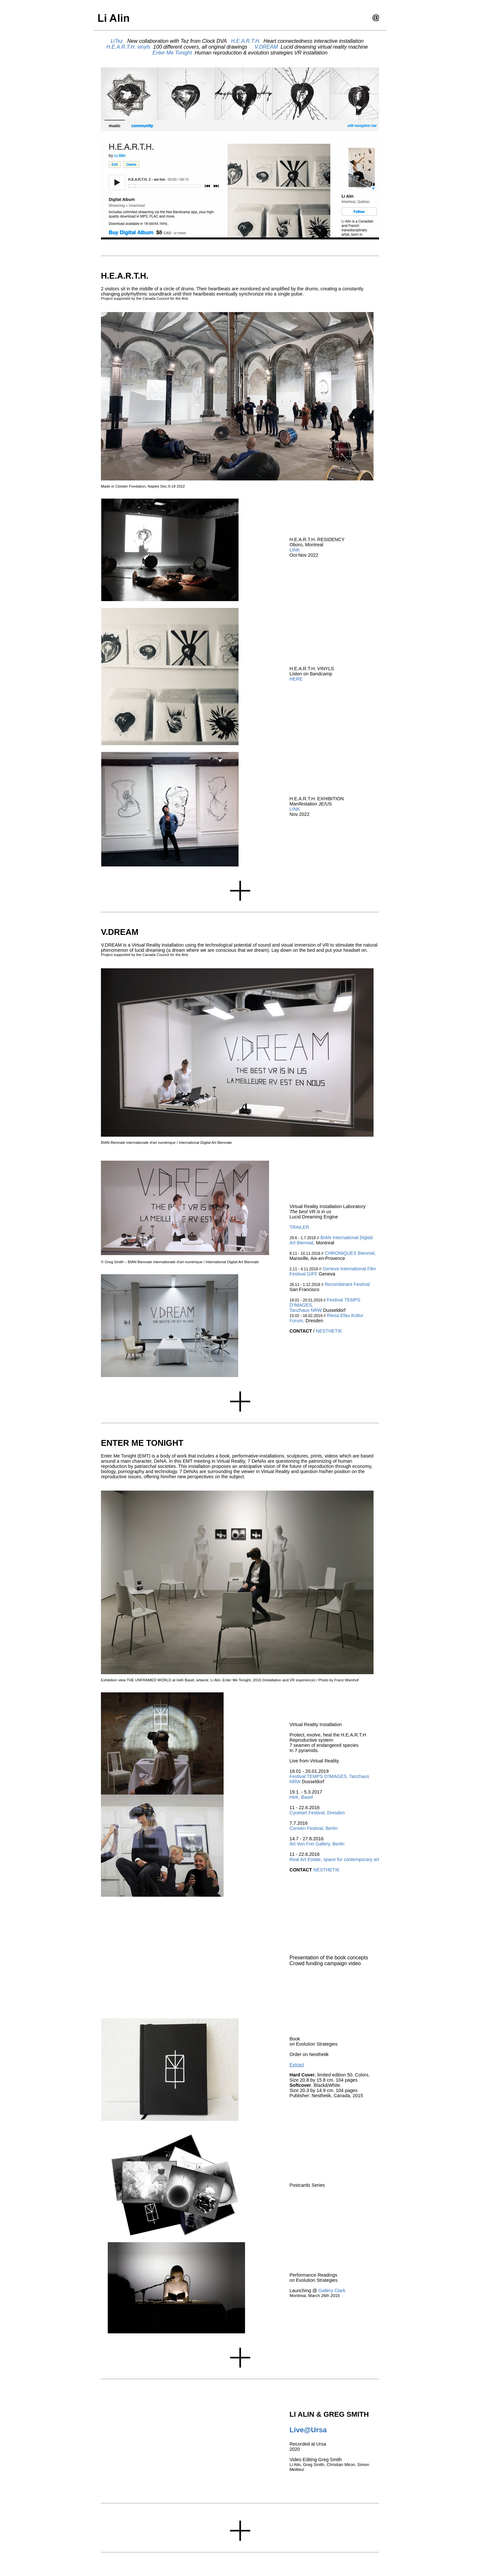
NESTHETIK (329, 1331)
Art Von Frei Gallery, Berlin (316, 1843)
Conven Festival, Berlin (313, 1828)
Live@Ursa (308, 2430)
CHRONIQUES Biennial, (350, 1253)
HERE (295, 679)
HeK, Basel (301, 1797)
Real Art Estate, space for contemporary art (334, 1859)
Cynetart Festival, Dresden (317, 1812)
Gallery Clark (331, 2290)
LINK (294, 549)
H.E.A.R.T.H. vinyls (128, 47)
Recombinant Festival (347, 1284)
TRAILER (299, 1227)
